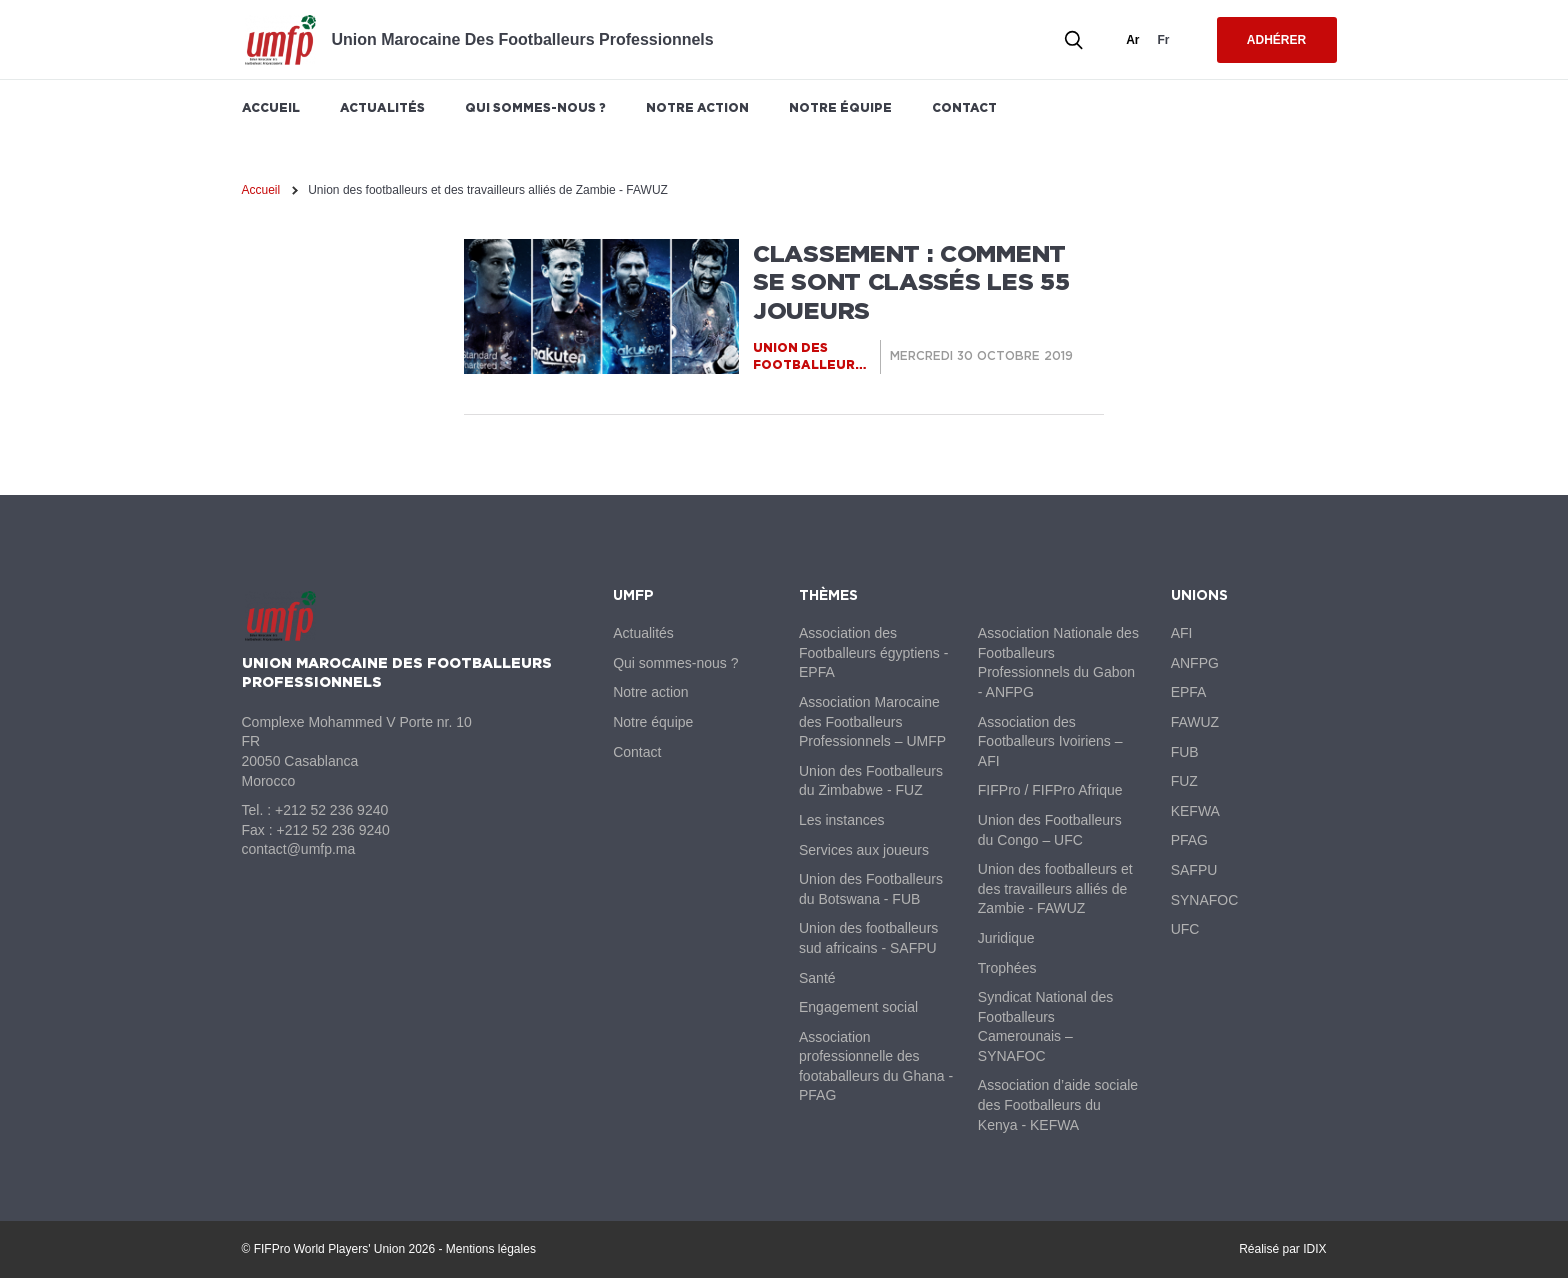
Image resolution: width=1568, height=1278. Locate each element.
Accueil (271, 107)
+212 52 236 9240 (331, 810)
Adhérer (1276, 40)
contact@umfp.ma (299, 849)
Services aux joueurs (864, 850)
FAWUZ (1195, 722)
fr (1164, 40)
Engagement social (858, 1007)
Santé (817, 978)
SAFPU (1194, 870)
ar (1132, 40)
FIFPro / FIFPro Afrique (1050, 790)
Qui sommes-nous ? (535, 107)
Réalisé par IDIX (1282, 1249)
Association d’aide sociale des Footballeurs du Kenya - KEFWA (1058, 1104)
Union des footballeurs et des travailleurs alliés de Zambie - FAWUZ (1055, 888)
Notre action (697, 107)
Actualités (382, 107)
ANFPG (1195, 663)
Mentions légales (491, 1249)
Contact (964, 107)
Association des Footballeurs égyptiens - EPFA (873, 652)
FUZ (1184, 781)
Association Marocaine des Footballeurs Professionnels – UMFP (872, 721)
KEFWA (1195, 811)
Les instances (842, 820)
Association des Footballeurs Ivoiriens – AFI (1050, 741)
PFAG (1189, 840)
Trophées (1007, 968)
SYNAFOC (1205, 900)
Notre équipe (840, 107)
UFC (1185, 929)
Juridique (1006, 938)
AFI (1182, 633)
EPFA (1189, 692)
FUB (1185, 752)
